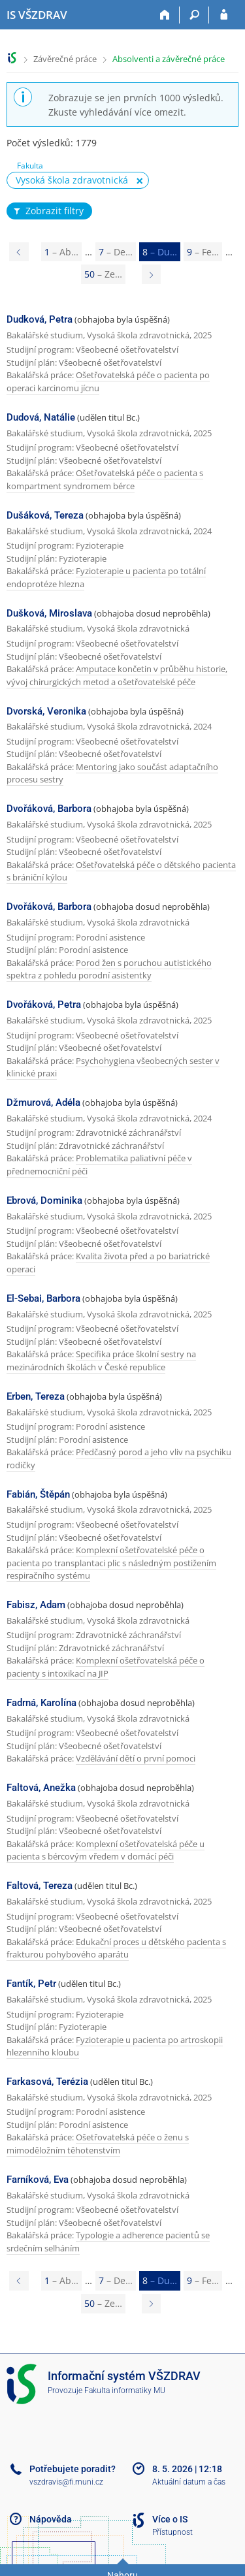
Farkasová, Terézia (47, 2081)
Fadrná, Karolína (41, 1703)
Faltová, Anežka (41, 1788)
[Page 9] (151, 274)
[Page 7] (19, 252)
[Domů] (165, 15)
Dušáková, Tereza (45, 515)
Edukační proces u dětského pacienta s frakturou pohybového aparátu (116, 1948)
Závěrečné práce (65, 59)
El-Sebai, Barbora (43, 1298)
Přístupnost (172, 2532)
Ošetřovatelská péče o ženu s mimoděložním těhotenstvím (98, 2143)
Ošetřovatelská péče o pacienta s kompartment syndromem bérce (105, 479)
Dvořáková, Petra (44, 1004)
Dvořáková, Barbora (49, 808)
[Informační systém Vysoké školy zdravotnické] (37, 15)
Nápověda (50, 2519)
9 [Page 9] (203, 252)
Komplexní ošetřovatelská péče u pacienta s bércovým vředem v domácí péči (105, 1850)
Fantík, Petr (31, 1983)
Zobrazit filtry (48, 210)
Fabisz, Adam (36, 1605)
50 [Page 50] (103, 274)
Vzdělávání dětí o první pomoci (135, 1758)
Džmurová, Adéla (43, 1102)
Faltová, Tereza (40, 1886)
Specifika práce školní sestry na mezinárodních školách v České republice (101, 1360)
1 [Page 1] (61, 252)
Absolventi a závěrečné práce (168, 59)
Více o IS (170, 2519)
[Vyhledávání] (194, 15)
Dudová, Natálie (41, 417)
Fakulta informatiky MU (124, 2390)
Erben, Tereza (36, 1396)
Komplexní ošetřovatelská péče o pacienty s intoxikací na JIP (105, 1666)
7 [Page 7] (116, 252)
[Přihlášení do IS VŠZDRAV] (223, 15)
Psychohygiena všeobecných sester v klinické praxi (113, 1067)
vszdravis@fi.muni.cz (66, 2482)
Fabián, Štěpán (38, 1494)
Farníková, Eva (38, 2179)
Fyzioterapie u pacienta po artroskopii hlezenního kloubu (115, 2046)
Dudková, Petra (40, 319)
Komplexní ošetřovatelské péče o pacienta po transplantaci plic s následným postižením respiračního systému (111, 1562)
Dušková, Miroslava (49, 613)
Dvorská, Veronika (46, 711)
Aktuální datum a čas (188, 2482)
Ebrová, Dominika (44, 1200)
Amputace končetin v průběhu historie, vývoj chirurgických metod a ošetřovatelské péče (117, 675)
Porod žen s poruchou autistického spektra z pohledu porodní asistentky (109, 969)
